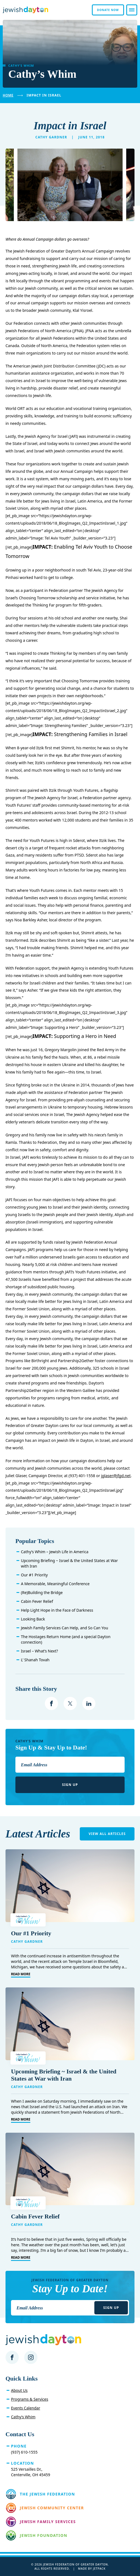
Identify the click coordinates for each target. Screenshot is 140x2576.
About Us (19, 2390)
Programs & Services (29, 2399)
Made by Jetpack (92, 2568)
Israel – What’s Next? (39, 1651)
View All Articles (107, 1833)
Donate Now (108, 10)
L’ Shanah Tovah (35, 1659)
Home (8, 95)
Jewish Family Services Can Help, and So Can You (64, 1627)
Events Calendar (25, 2408)
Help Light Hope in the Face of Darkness (57, 1610)
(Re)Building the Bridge (42, 1592)
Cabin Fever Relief (37, 1601)
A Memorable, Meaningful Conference (55, 1583)
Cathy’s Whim (23, 2416)
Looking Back (33, 1619)
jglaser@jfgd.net (116, 1475)
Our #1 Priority (34, 1574)
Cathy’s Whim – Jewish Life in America (54, 1551)
